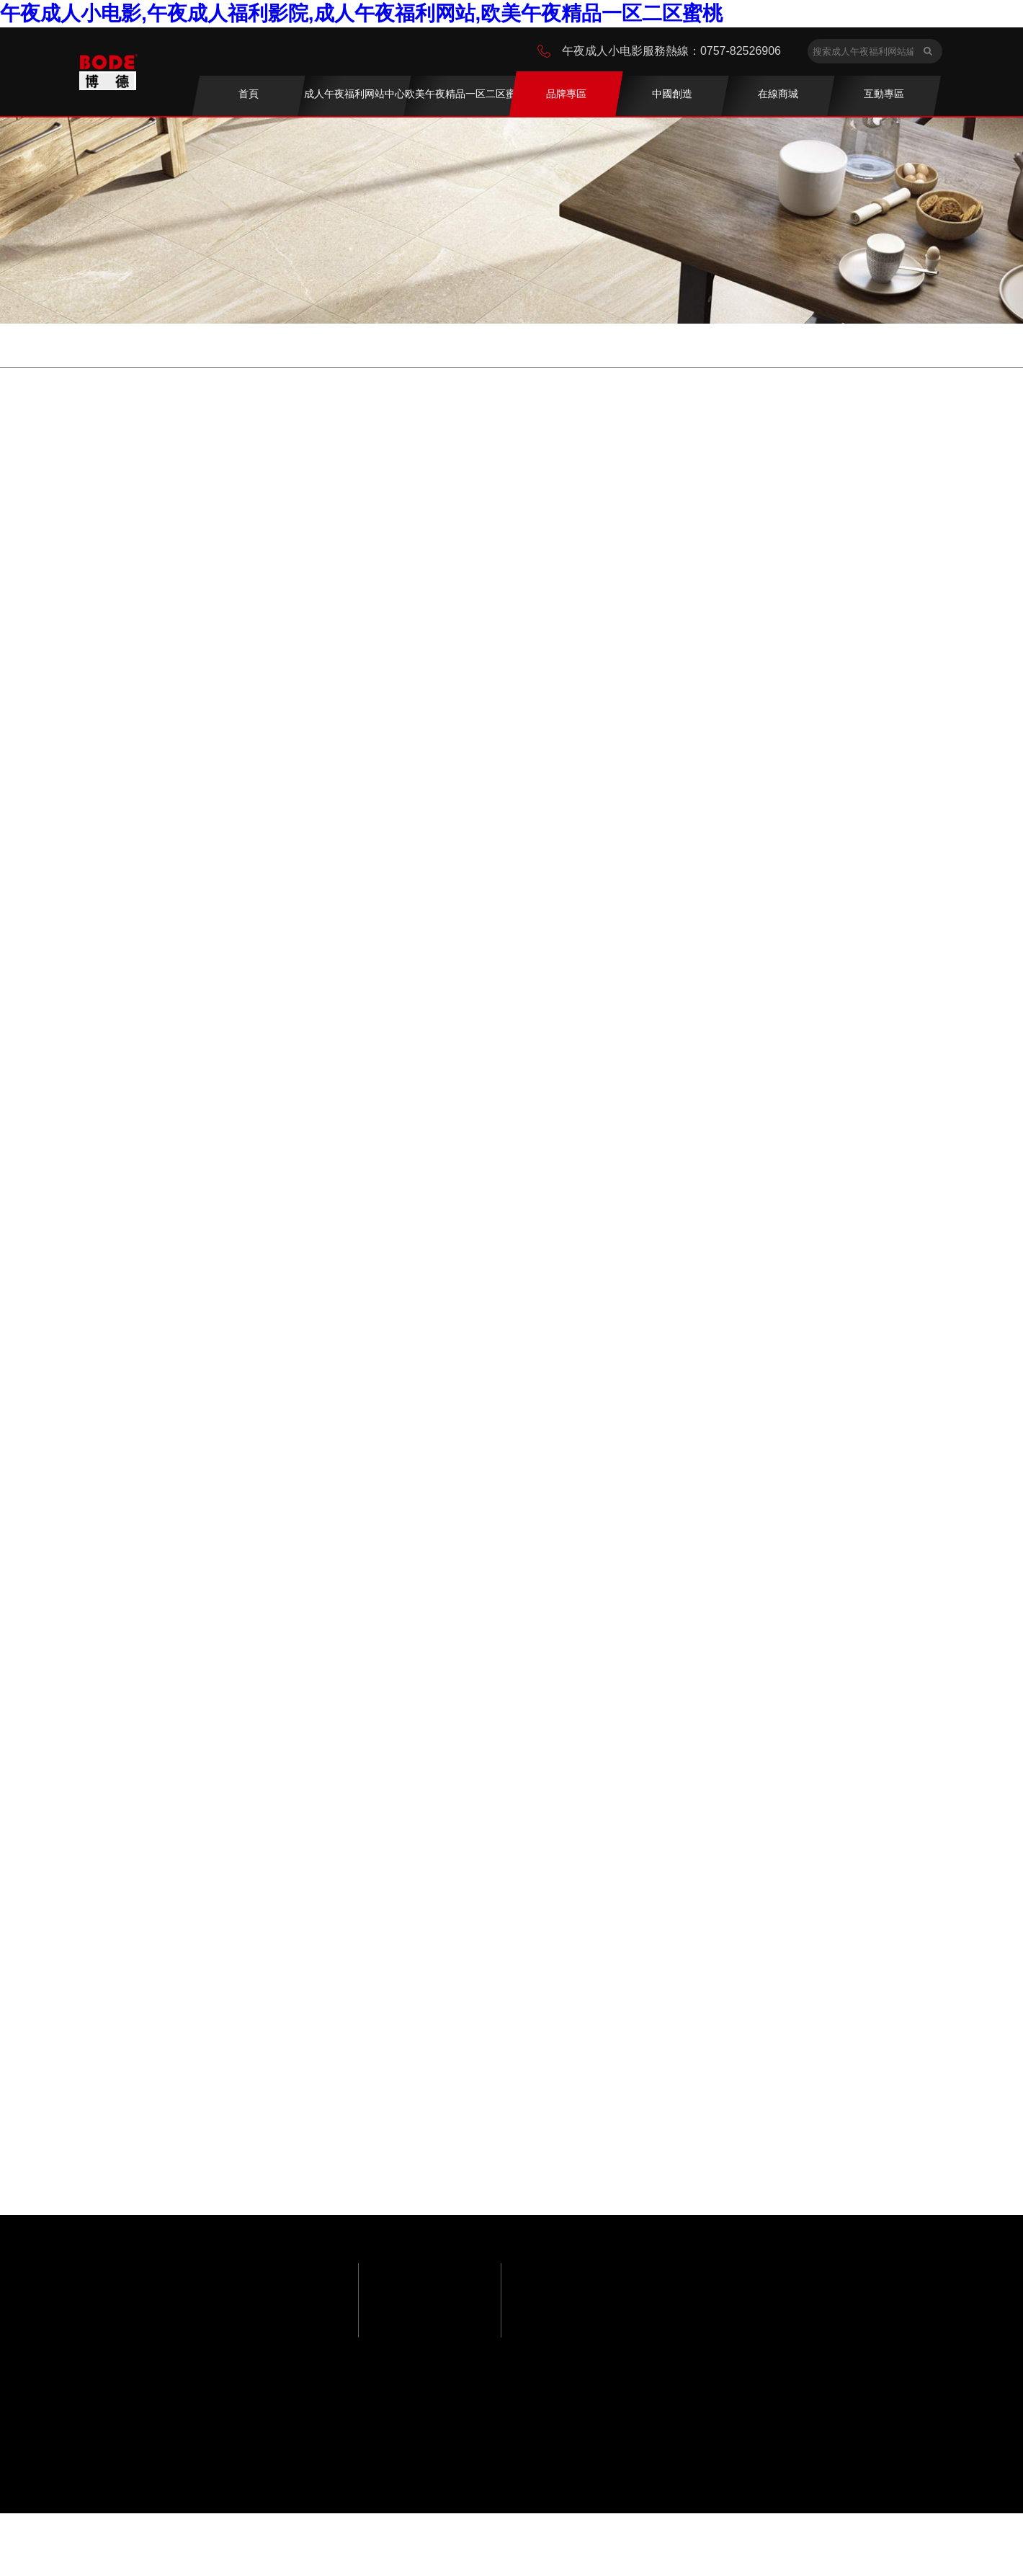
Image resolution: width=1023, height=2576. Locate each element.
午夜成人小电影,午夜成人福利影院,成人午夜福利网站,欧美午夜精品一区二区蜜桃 (361, 13)
